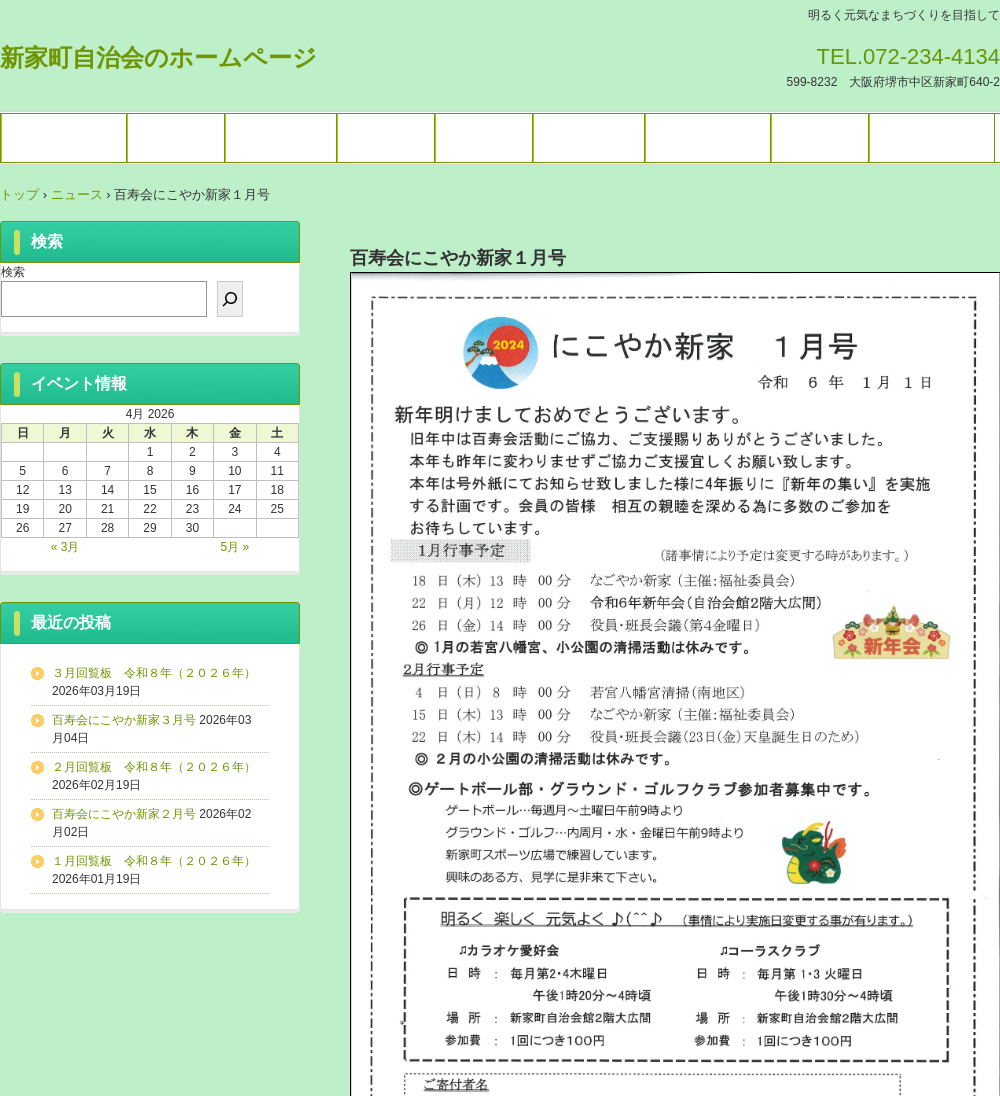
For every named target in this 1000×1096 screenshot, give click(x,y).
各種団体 (386, 138)
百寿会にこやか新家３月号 (124, 720)
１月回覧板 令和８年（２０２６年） (154, 861)
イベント (176, 138)
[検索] (230, 299)
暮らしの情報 (708, 138)
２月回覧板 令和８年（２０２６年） (154, 767)
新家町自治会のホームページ (158, 57)
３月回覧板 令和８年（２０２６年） (154, 673)
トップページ (64, 138)
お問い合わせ (932, 138)
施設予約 (484, 138)
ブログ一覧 (589, 138)
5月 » (235, 547)
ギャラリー (281, 138)
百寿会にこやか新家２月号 (124, 814)
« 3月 (65, 547)
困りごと (820, 138)
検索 (13, 272)
